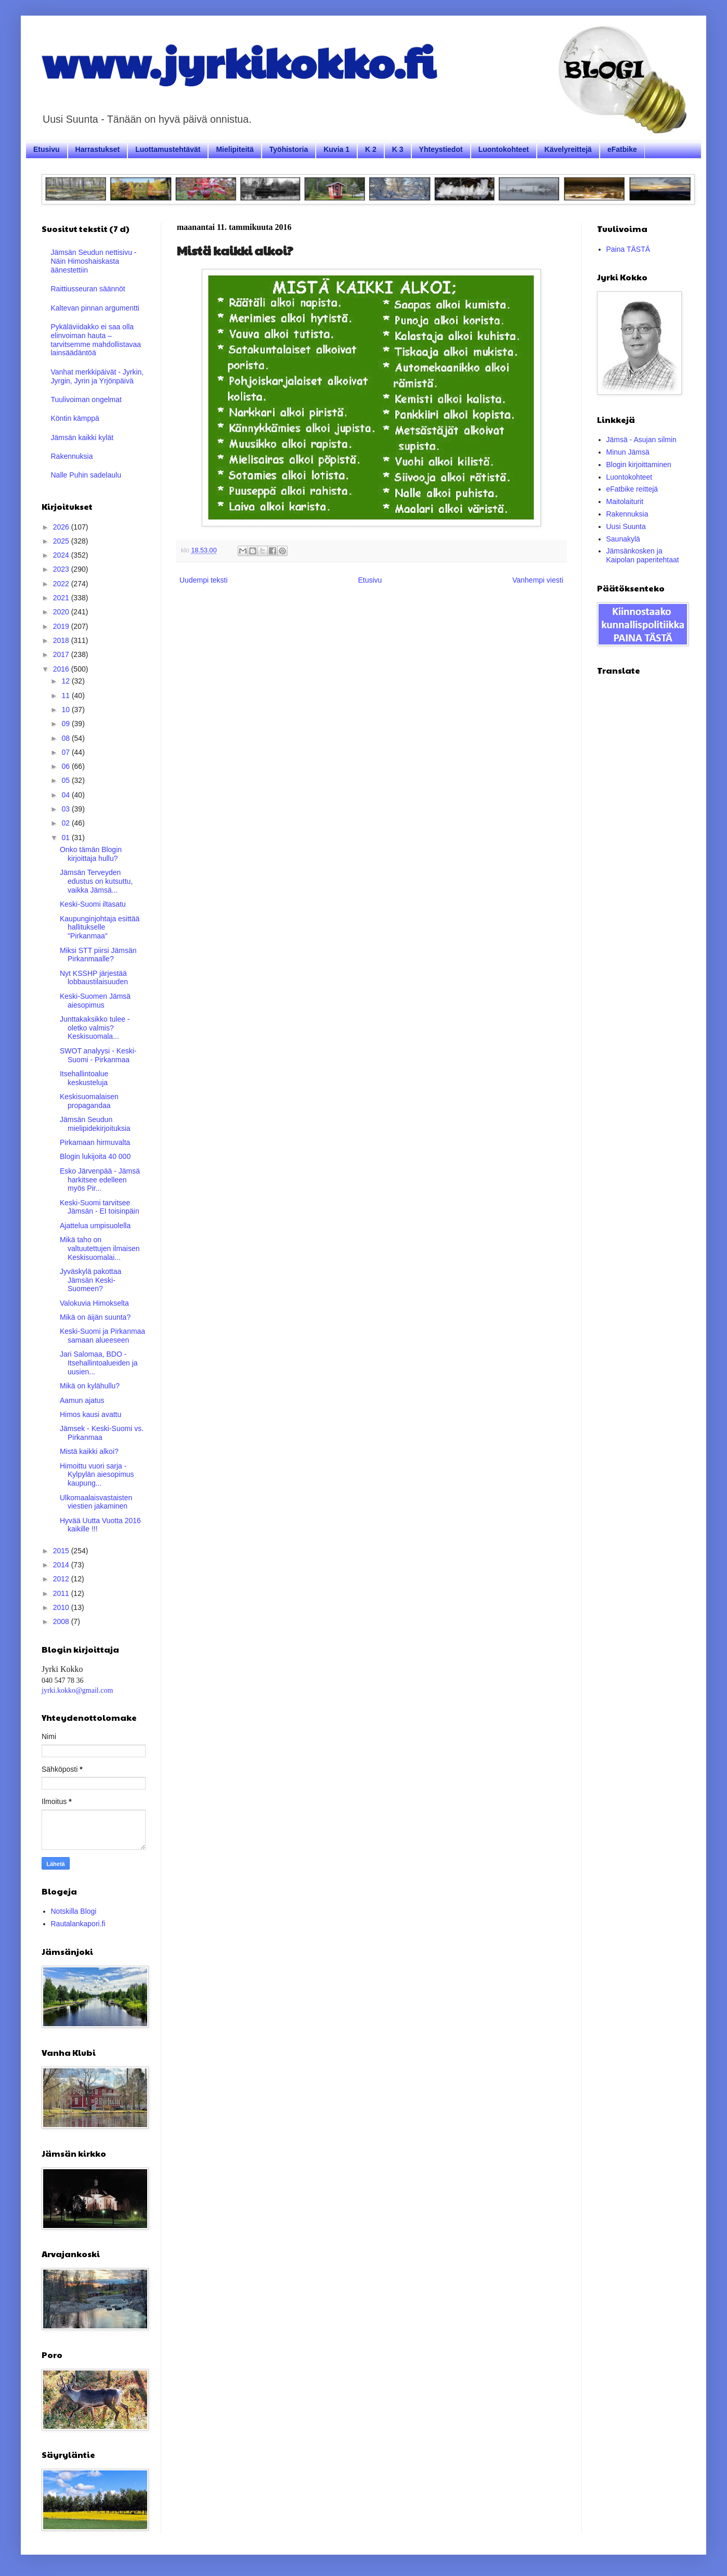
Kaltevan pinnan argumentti (95, 308)
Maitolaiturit (625, 501)
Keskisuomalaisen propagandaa (89, 1101)
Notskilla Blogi (74, 1911)
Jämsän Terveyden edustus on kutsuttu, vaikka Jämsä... (96, 881)
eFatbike (622, 149)
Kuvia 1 (336, 149)
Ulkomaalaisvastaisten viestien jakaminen (96, 1502)
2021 (62, 598)
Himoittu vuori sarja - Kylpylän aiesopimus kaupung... (97, 1475)
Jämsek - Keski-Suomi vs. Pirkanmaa (102, 1432)
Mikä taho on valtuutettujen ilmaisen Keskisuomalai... (100, 1248)
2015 (62, 1551)
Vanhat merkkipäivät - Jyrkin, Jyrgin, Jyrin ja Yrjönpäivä (97, 376)
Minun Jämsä (628, 452)
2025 (62, 541)
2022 (62, 583)
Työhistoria (288, 149)
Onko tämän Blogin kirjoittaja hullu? (91, 853)
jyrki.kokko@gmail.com (77, 1690)
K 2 (371, 149)
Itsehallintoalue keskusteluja (84, 1078)
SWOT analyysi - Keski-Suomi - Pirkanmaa (98, 1055)
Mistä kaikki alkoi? (89, 1451)
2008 (62, 1621)
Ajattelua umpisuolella (95, 1225)
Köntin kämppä (75, 418)
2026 (62, 527)
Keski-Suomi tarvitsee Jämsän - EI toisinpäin (99, 1207)
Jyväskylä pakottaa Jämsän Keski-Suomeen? (90, 1280)
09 (66, 723)
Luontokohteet (503, 149)
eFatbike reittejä (632, 489)
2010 (62, 1607)
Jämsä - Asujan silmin (641, 439)
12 (66, 681)
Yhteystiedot (441, 149)
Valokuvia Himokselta (94, 1303)
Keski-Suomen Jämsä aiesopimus (95, 1000)
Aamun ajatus (82, 1400)
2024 (62, 555)
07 (66, 752)
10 (66, 709)
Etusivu (46, 149)
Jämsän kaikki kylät (82, 437)
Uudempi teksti (203, 580)
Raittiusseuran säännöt (88, 289)
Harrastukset (97, 149)
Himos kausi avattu (90, 1414)
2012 (62, 1579)
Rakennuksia (72, 456)
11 (66, 695)
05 (66, 780)
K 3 (398, 149)
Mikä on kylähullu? (90, 1386)
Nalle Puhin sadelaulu (86, 475)
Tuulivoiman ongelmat (86, 399)
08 (66, 738)
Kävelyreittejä (568, 149)
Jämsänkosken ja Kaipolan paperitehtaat (642, 555)
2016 (62, 669)
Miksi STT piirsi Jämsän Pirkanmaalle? (98, 954)
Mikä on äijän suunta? (95, 1317)
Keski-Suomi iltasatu (93, 904)
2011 (62, 1593)
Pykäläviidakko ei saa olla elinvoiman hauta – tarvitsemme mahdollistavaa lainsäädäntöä (96, 340)
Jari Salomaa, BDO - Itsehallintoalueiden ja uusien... (99, 1363)
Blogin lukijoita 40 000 (95, 1156)
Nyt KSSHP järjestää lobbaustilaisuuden (94, 977)
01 (66, 837)
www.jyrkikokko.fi (238, 61)
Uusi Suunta (626, 526)
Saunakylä (623, 539)
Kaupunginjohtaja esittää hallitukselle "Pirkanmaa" (99, 928)
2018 (62, 640)
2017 (62, 654)
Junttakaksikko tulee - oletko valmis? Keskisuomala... (95, 1028)
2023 (62, 569)
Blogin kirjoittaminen (638, 464)
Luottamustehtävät (167, 149)
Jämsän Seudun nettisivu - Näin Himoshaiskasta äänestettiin (94, 261)
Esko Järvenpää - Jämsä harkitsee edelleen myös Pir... (100, 1180)
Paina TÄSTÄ (628, 249)
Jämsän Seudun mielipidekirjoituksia (95, 1123)
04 (66, 795)
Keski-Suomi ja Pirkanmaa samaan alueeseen (102, 1335)
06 (66, 766)
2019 (62, 626)
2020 (62, 612)
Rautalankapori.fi (78, 1924)
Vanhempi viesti (537, 580)
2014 (62, 1565)
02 (66, 823)
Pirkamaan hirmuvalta (95, 1142)
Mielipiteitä (234, 149)
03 (66, 809)
